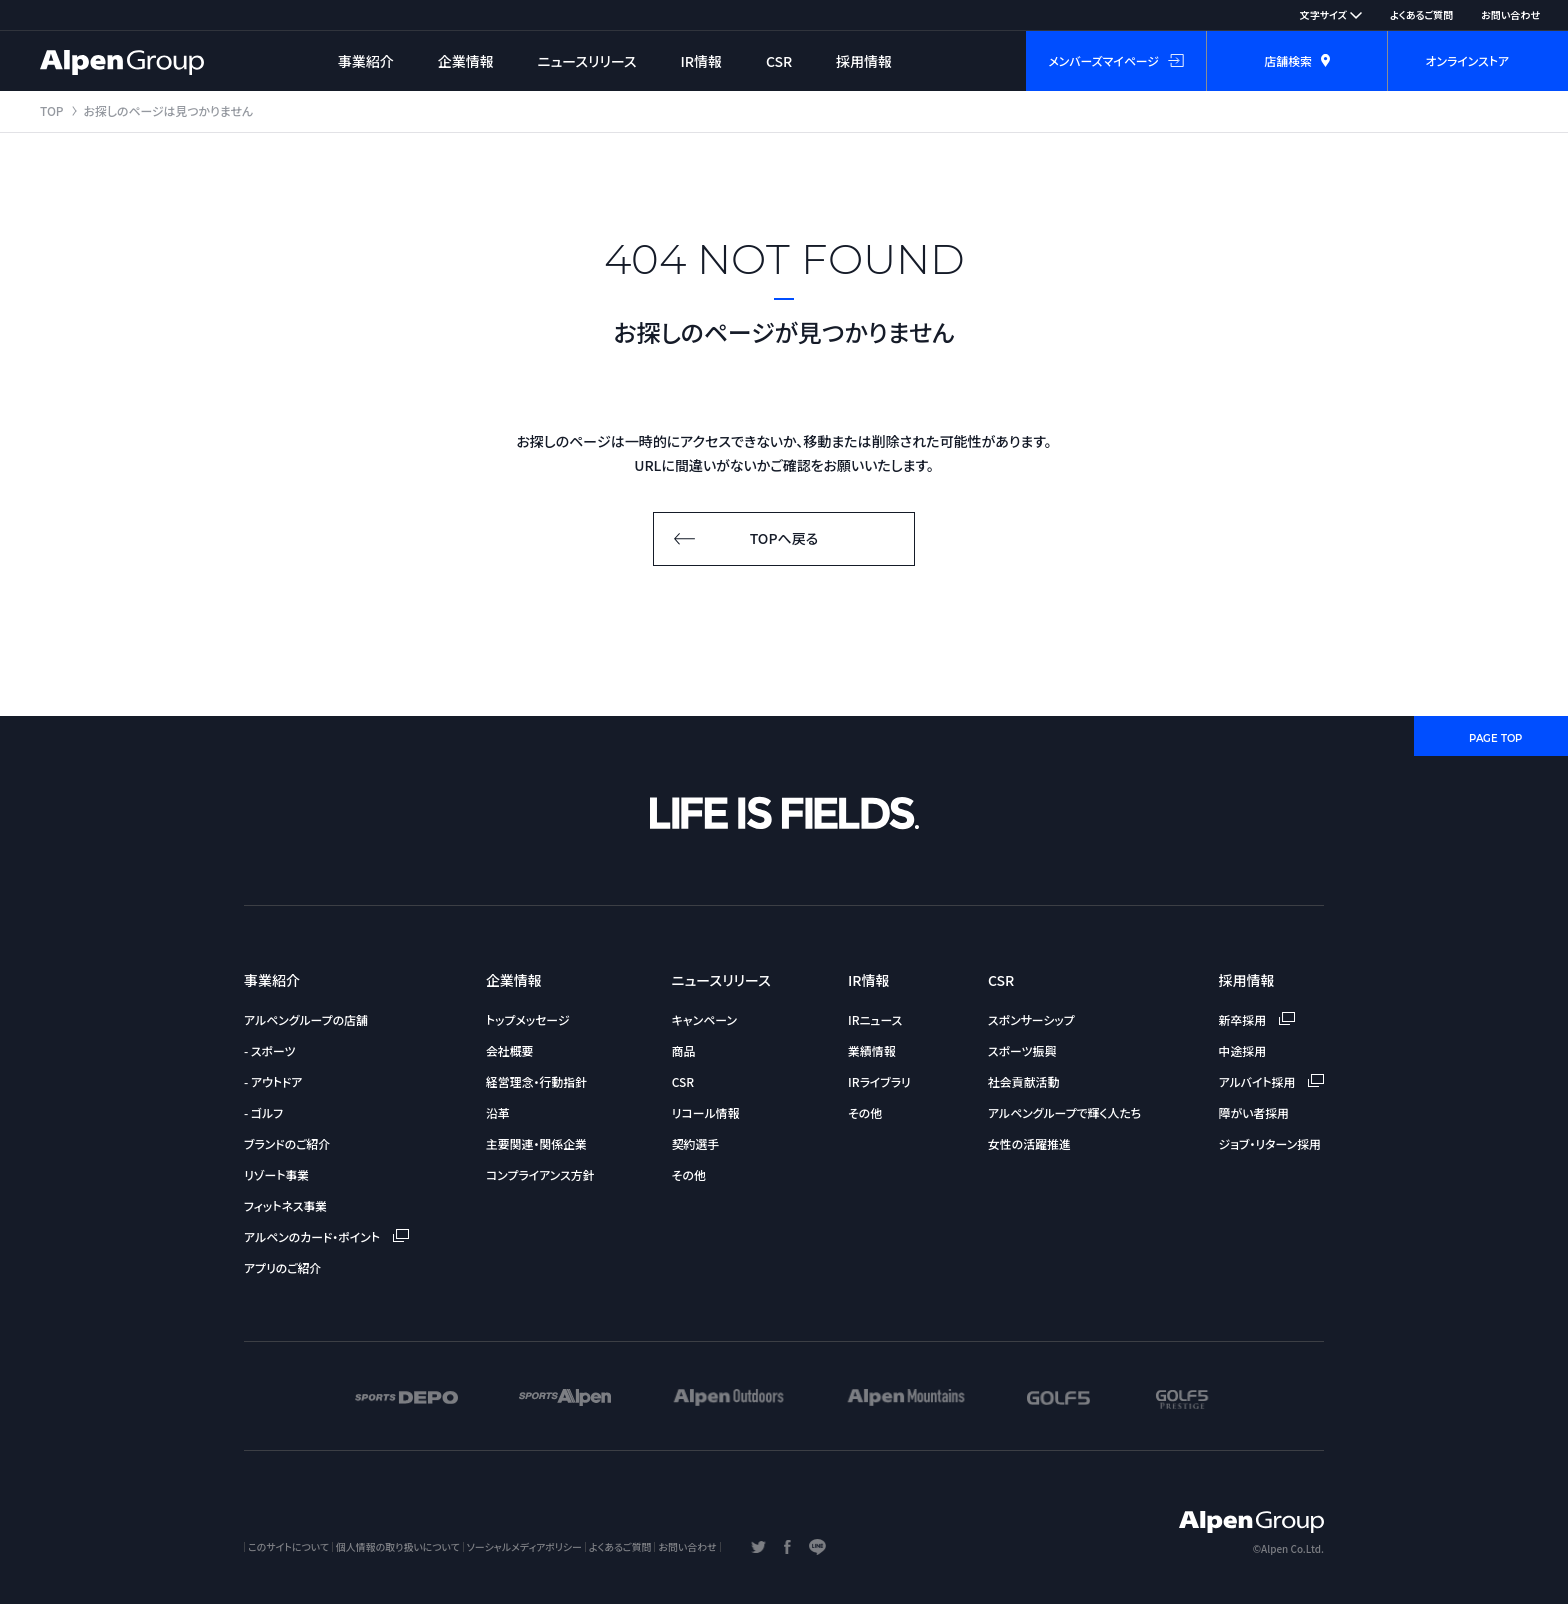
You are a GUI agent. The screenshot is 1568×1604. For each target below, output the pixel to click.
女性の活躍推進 (1029, 1143)
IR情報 (702, 61)
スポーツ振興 (1022, 1050)
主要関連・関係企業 (536, 1143)
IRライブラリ (879, 1081)
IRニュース (875, 1019)
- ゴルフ (263, 1112)
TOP (52, 110)
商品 (684, 1050)
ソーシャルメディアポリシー (524, 1546)
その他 (689, 1174)
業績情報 (872, 1050)
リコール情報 (706, 1112)
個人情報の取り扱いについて (398, 1546)
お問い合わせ (1510, 14)
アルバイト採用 (1271, 1081)
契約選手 (696, 1143)
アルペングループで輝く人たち (1064, 1112)
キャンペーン (704, 1019)
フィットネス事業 (285, 1205)
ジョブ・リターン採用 (1270, 1143)
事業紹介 (366, 61)
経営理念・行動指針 (536, 1081)
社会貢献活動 (1023, 1081)
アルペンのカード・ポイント (326, 1236)
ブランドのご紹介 (287, 1143)
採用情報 (864, 61)
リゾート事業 (276, 1174)
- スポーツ (269, 1050)
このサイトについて (288, 1546)
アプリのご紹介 (282, 1267)
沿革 (498, 1112)
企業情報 (466, 61)
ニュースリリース (587, 61)
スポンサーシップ (1031, 1019)
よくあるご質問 (1421, 14)
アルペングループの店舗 (306, 1019)
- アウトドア (273, 1081)
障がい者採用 (1254, 1112)
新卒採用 (1257, 1019)
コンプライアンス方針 (540, 1174)
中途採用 (1243, 1050)
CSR (779, 61)
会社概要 (510, 1050)
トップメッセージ (528, 1019)
